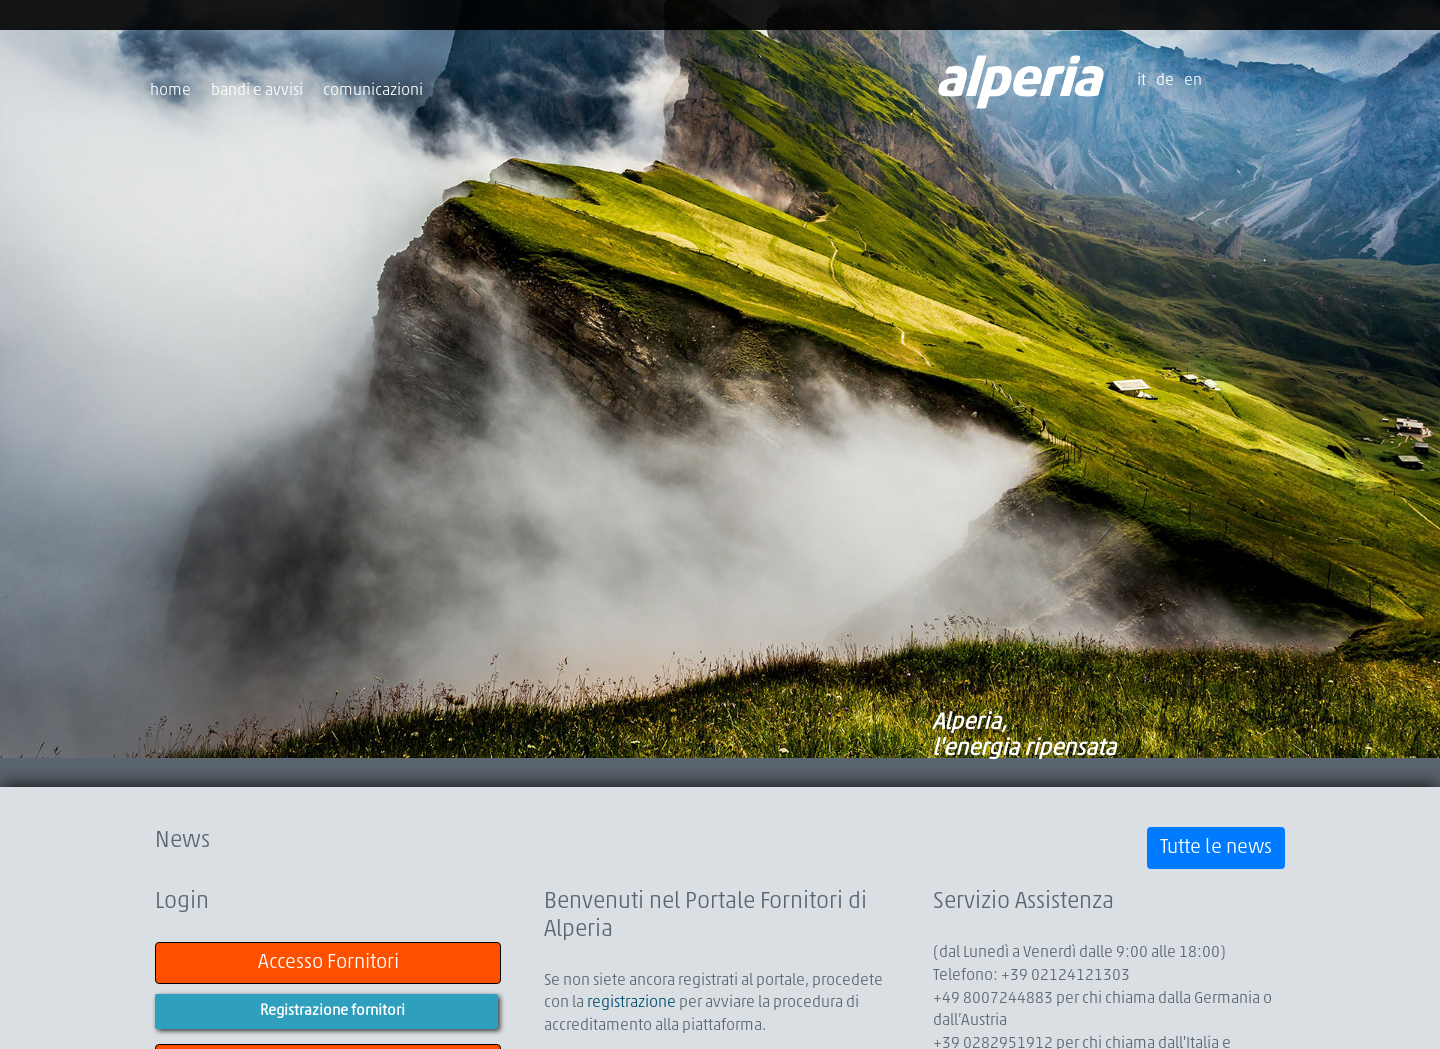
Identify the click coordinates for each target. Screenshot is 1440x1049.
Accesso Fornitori (328, 963)
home (170, 91)
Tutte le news (1216, 848)
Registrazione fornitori (332, 1011)
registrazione (631, 1003)
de (1165, 81)
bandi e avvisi (257, 91)
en (1193, 81)
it (1141, 81)
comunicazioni (373, 91)
